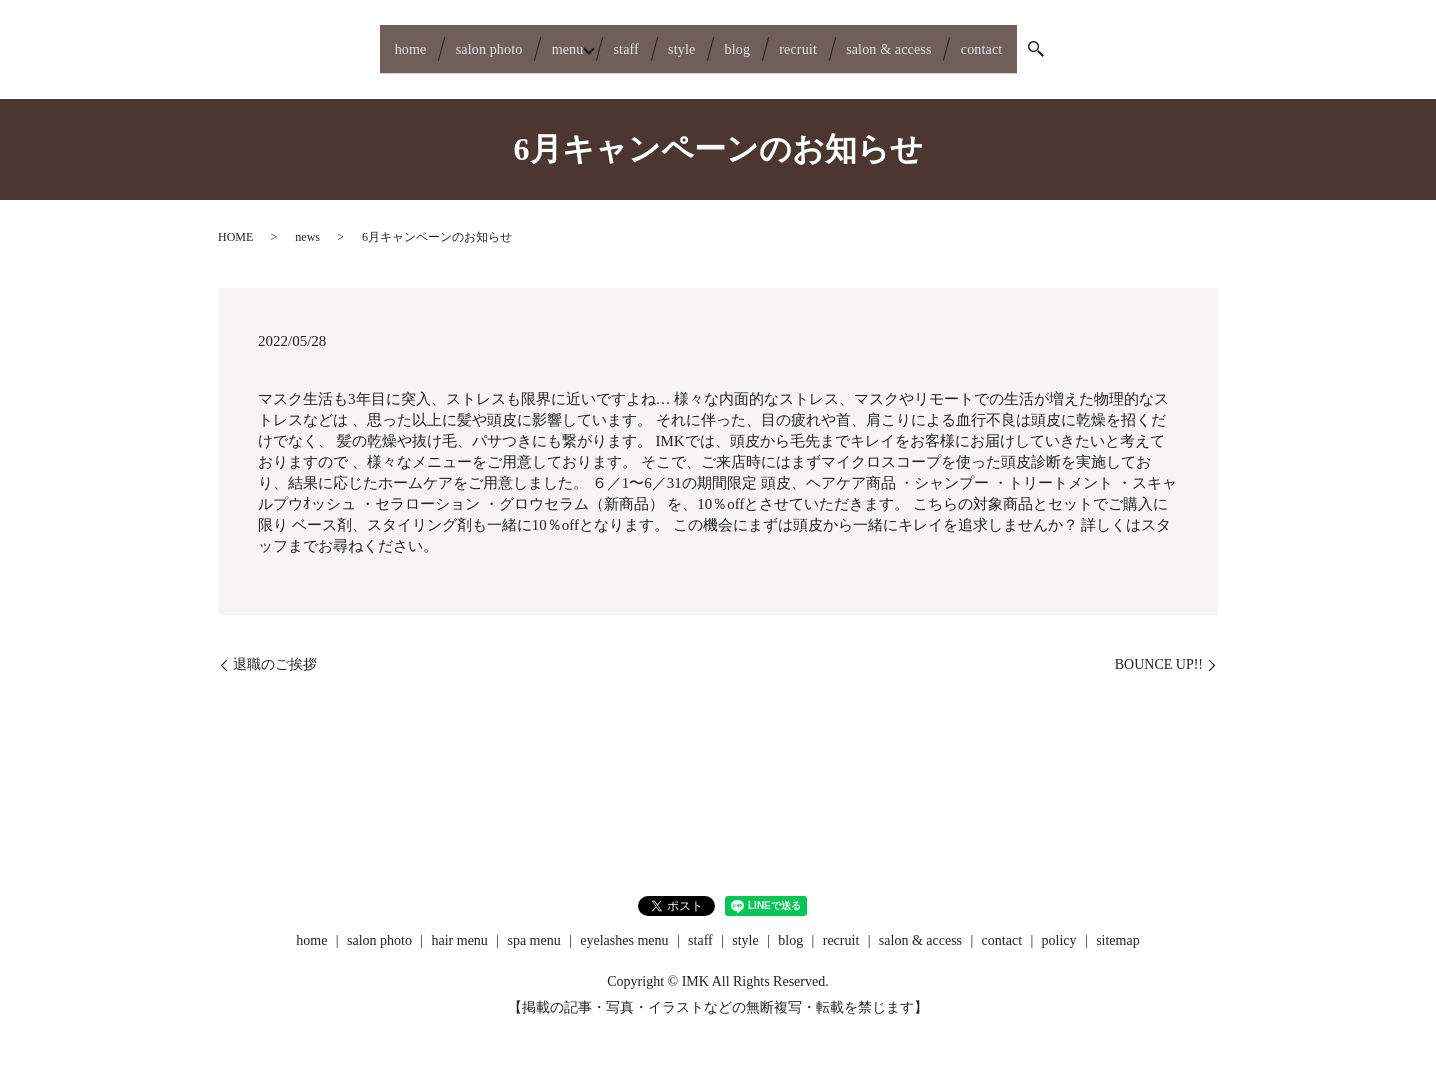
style (680, 41)
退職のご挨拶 (275, 648)
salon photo (430, 41)
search (1122, 42)
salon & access (942, 41)
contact (1058, 41)
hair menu (460, 925)
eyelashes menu (624, 925)
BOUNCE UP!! (1159, 648)
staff (608, 41)
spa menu (533, 925)
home (332, 41)
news (307, 222)
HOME (235, 222)
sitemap (1118, 925)
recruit (829, 41)
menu (528, 41)
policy (1059, 925)
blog (751, 41)
